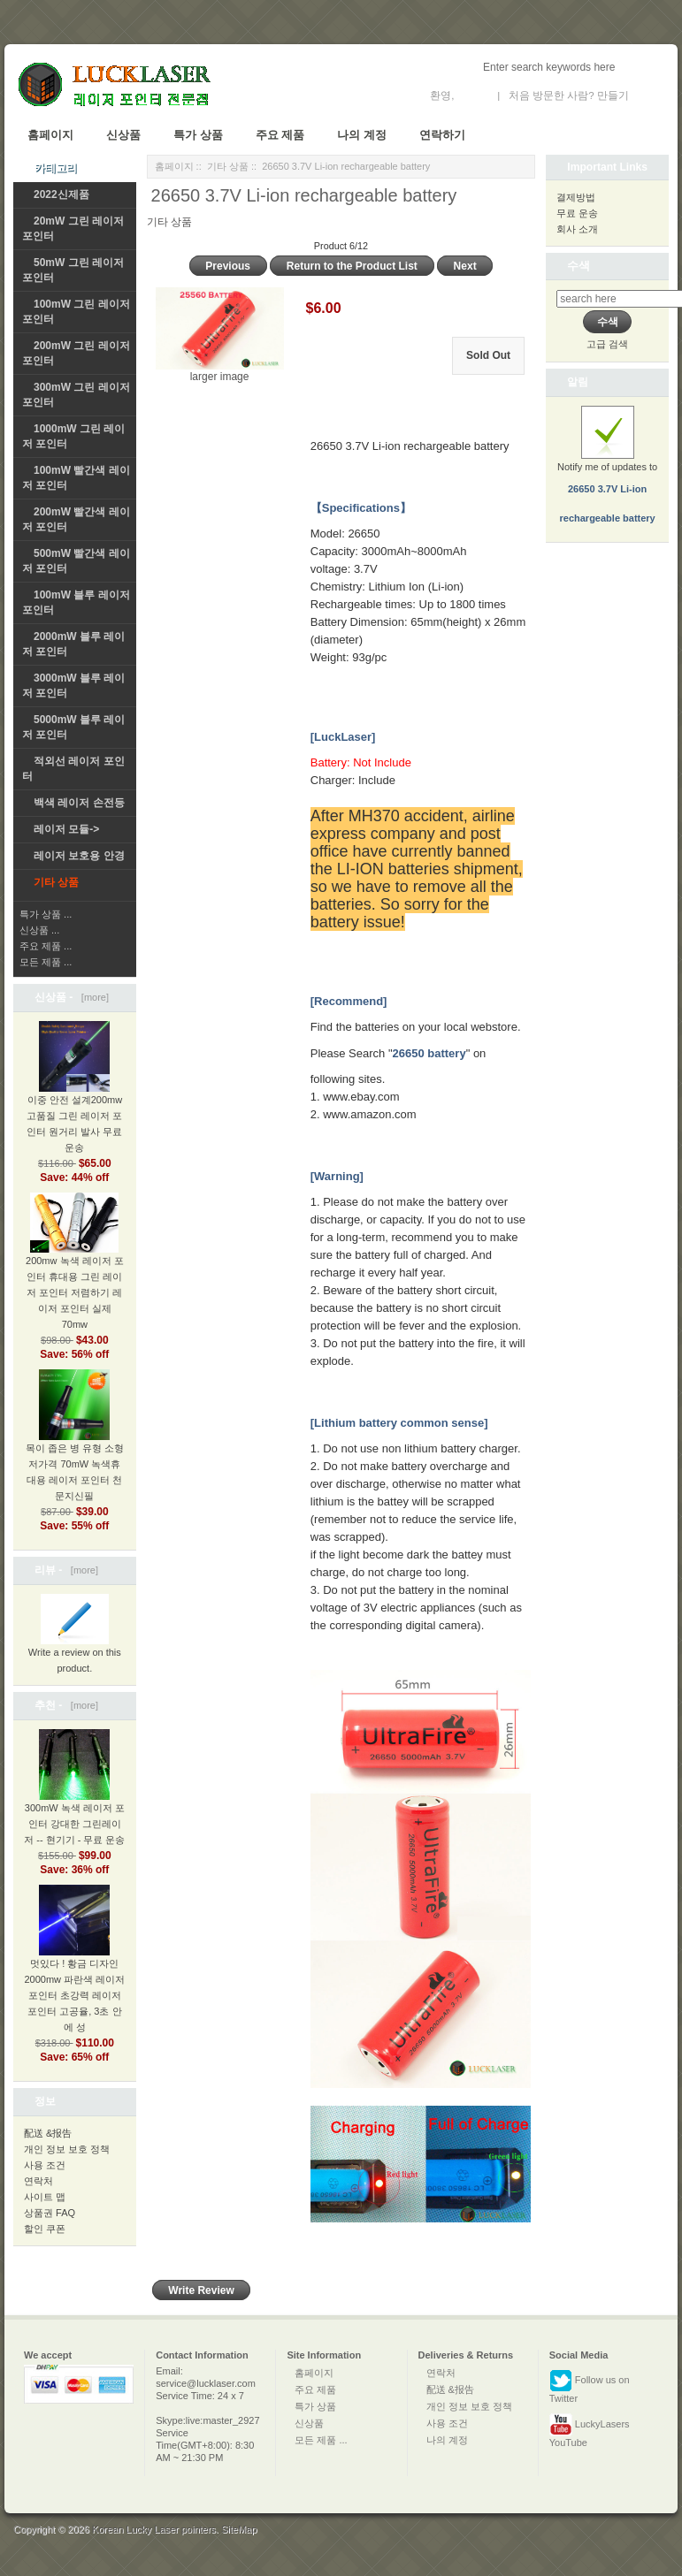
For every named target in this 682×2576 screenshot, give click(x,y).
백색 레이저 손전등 (79, 802)
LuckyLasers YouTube (589, 2430)
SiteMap (239, 2529)
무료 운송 (577, 213)
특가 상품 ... (45, 914)
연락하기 (442, 134)
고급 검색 (607, 344)
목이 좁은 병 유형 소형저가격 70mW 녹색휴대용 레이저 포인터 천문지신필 (75, 1450)
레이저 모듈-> (66, 829)
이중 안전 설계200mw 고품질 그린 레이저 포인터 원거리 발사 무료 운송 (74, 1101)
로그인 (473, 95)
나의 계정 (362, 134)
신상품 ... (39, 930)
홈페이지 (50, 134)
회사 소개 (577, 229)
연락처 (38, 2181)
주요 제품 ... (45, 946)
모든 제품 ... (45, 961)
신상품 (123, 134)
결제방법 (575, 197)
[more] (92, 997)
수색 (578, 265)
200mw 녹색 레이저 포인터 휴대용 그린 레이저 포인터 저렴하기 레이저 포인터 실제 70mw (75, 1273)
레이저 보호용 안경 (79, 856)
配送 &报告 (48, 2133)
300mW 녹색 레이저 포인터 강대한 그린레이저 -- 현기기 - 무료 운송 (74, 1801)
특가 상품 (198, 134)
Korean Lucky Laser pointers (154, 2529)
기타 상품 (228, 166)
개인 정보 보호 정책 (67, 2149)
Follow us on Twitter (589, 2386)
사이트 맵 (44, 2196)
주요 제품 (280, 134)
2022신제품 (61, 194)
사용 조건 (44, 2165)
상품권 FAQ (49, 2212)
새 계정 (649, 95)
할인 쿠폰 (44, 2228)
